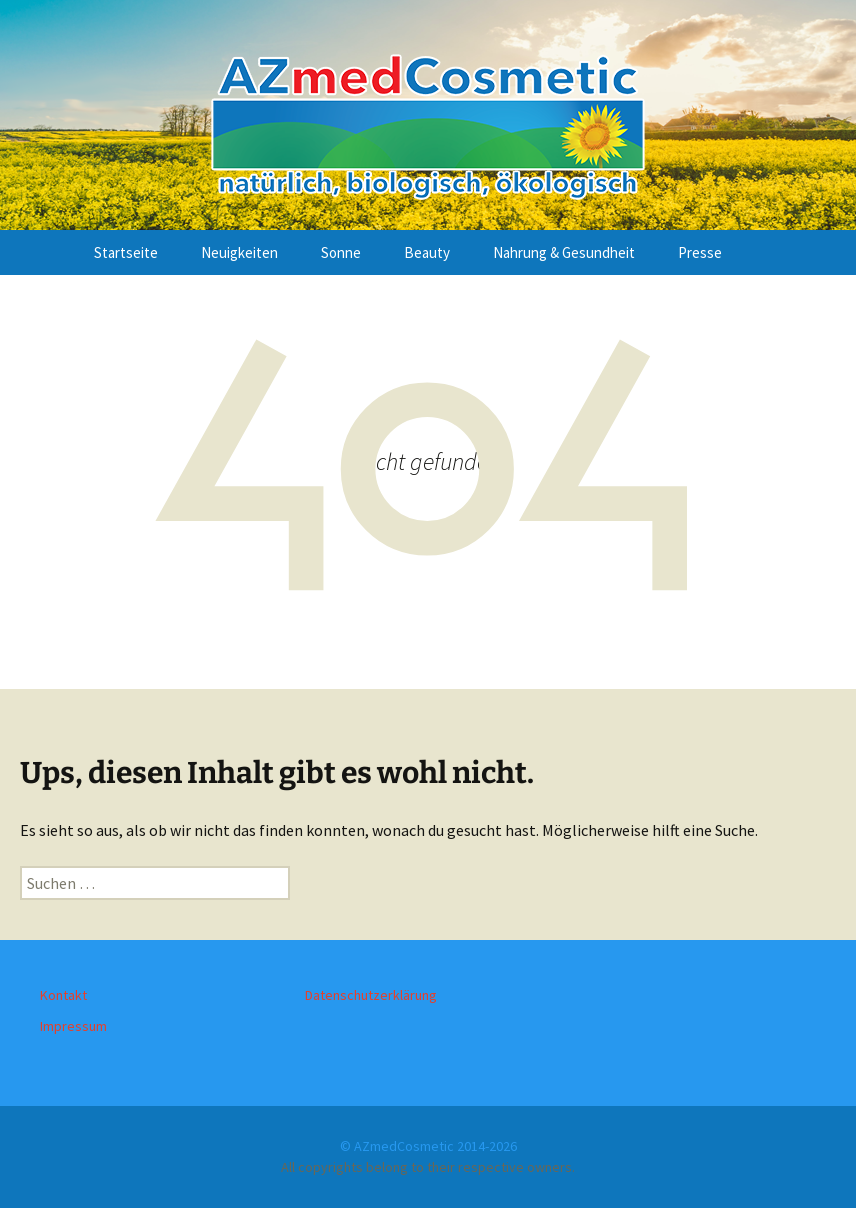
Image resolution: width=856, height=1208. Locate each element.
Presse (700, 252)
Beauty (427, 252)
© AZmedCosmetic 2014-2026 (428, 1146)
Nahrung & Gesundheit (564, 252)
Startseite (126, 252)
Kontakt (63, 995)
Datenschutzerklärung (371, 995)
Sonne (341, 252)
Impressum (73, 1026)
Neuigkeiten (239, 252)
